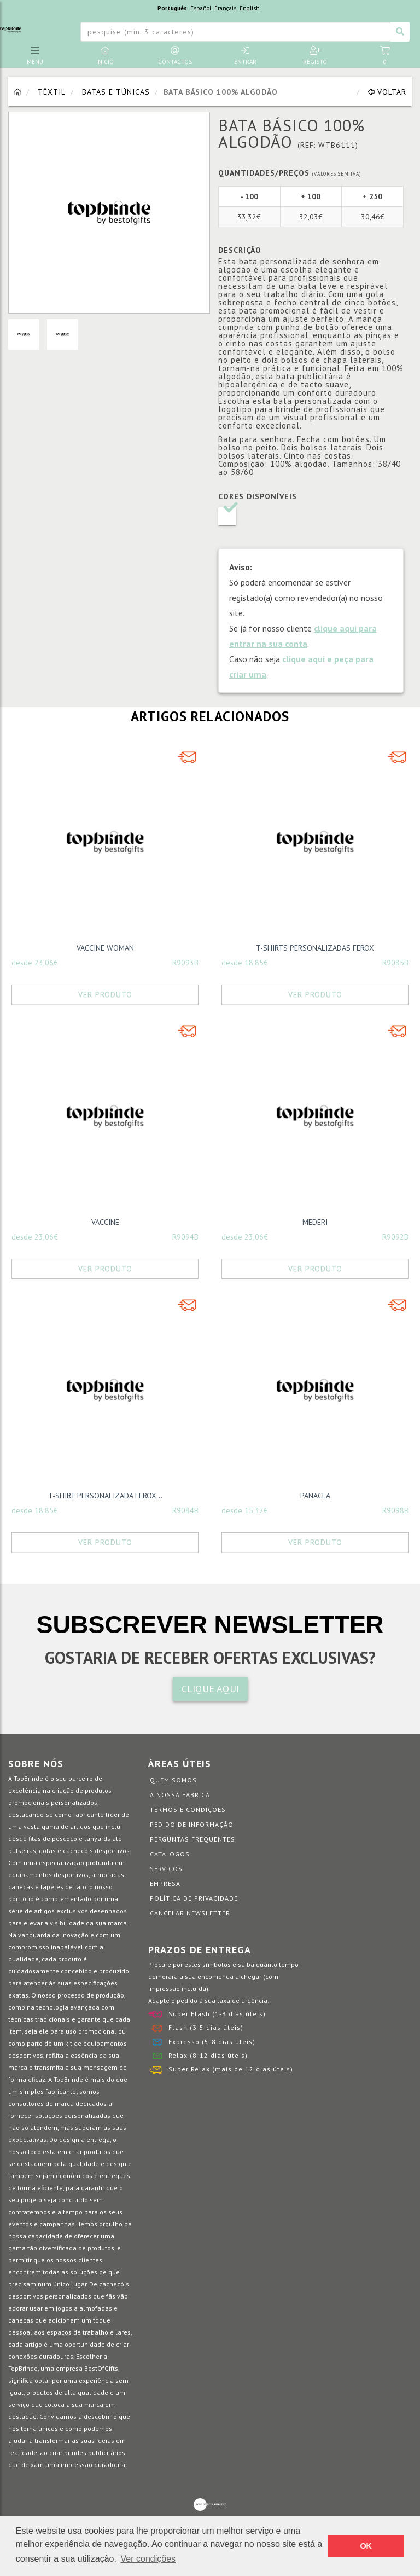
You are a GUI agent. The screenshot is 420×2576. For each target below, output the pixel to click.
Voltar (387, 92)
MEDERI (315, 1222)
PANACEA (315, 1496)
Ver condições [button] (148, 2558)
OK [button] (366, 2546)
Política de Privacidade (194, 1898)
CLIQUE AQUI (210, 1688)
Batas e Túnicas (116, 92)
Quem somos (173, 1780)
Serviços (166, 1869)
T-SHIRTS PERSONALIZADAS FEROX (315, 948)
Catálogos (170, 1854)
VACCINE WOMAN (105, 948)
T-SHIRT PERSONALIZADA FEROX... (105, 1496)
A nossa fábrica (180, 1795)
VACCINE (105, 1222)
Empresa (165, 1883)
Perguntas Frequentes (192, 1839)
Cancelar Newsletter (190, 1913)
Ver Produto (105, 994)
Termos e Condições (188, 1809)
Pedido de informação (192, 1824)
